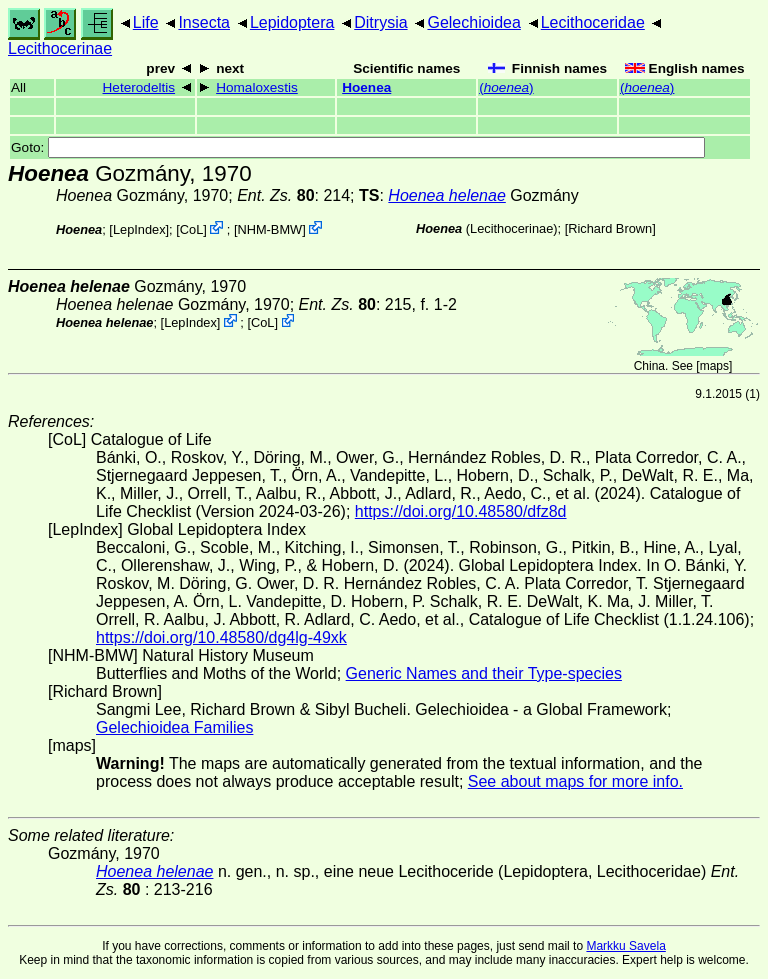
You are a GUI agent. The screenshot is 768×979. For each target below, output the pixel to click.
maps (714, 366)
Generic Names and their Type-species (484, 673)
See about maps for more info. (575, 781)
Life (146, 22)
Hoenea (366, 87)
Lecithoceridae (593, 22)
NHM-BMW (269, 229)
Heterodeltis (139, 87)
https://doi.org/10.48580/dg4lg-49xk (221, 637)
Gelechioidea (473, 22)
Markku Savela (625, 946)
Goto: (358, 147)
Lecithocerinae (60, 48)
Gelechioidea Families (174, 727)
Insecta (204, 22)
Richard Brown (610, 228)
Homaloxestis (257, 87)
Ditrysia (380, 22)
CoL (191, 229)
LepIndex (139, 229)
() (506, 87)
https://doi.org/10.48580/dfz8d (461, 511)
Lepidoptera (292, 22)
